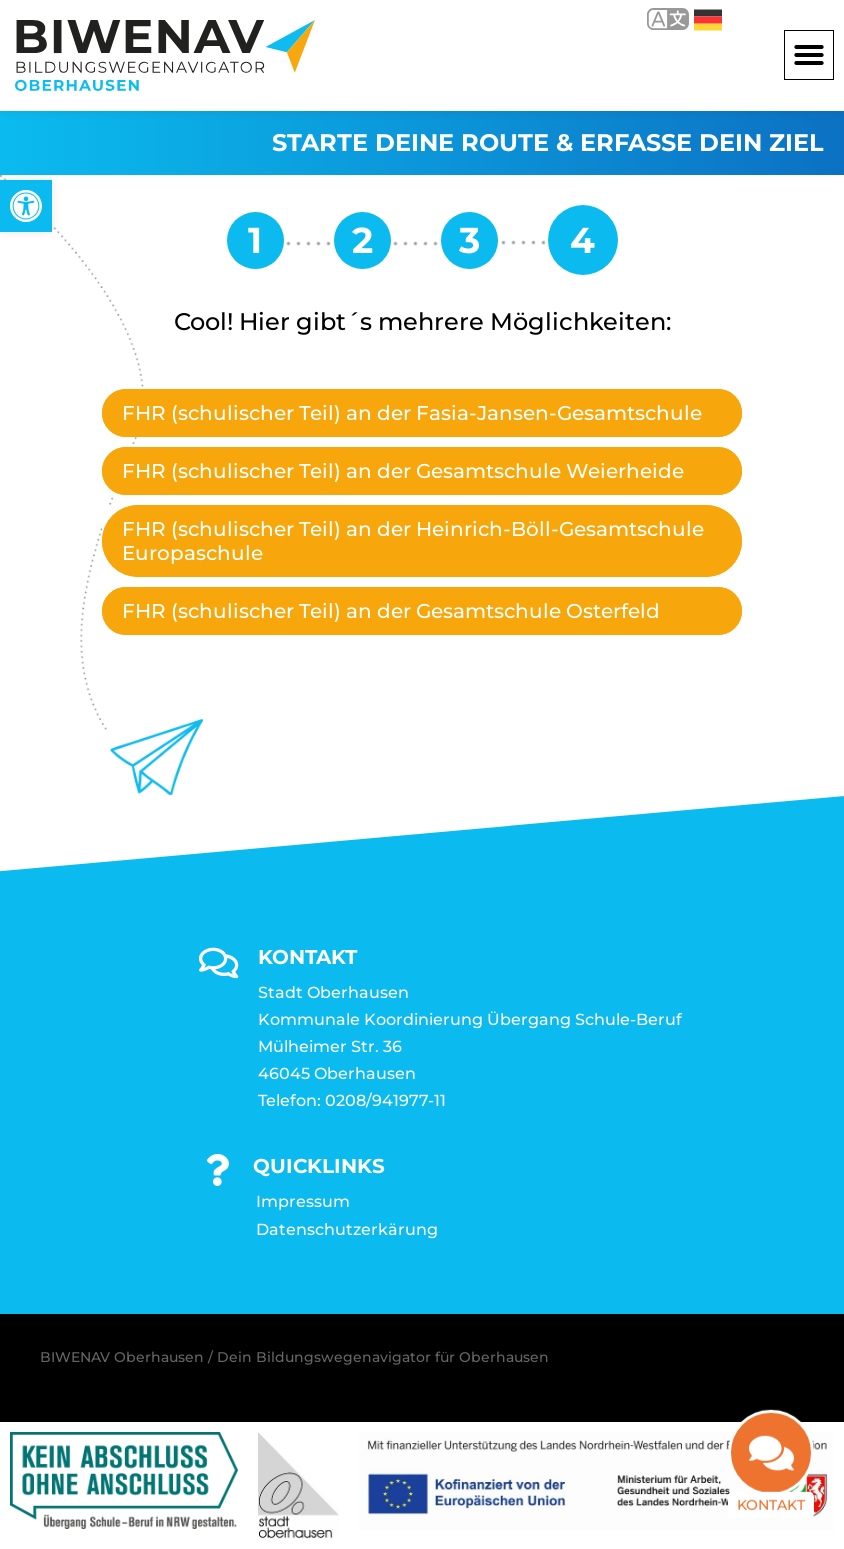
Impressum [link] (303, 1201)
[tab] (422, 413)
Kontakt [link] (771, 1506)
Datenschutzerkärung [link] (347, 1229)
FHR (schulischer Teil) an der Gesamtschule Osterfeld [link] (391, 611)
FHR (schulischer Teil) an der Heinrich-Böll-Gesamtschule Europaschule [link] (413, 541)
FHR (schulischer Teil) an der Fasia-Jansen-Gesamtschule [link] (412, 413)
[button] (809, 55)
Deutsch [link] (708, 20)
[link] (26, 206)
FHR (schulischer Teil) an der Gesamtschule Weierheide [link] (403, 471)
